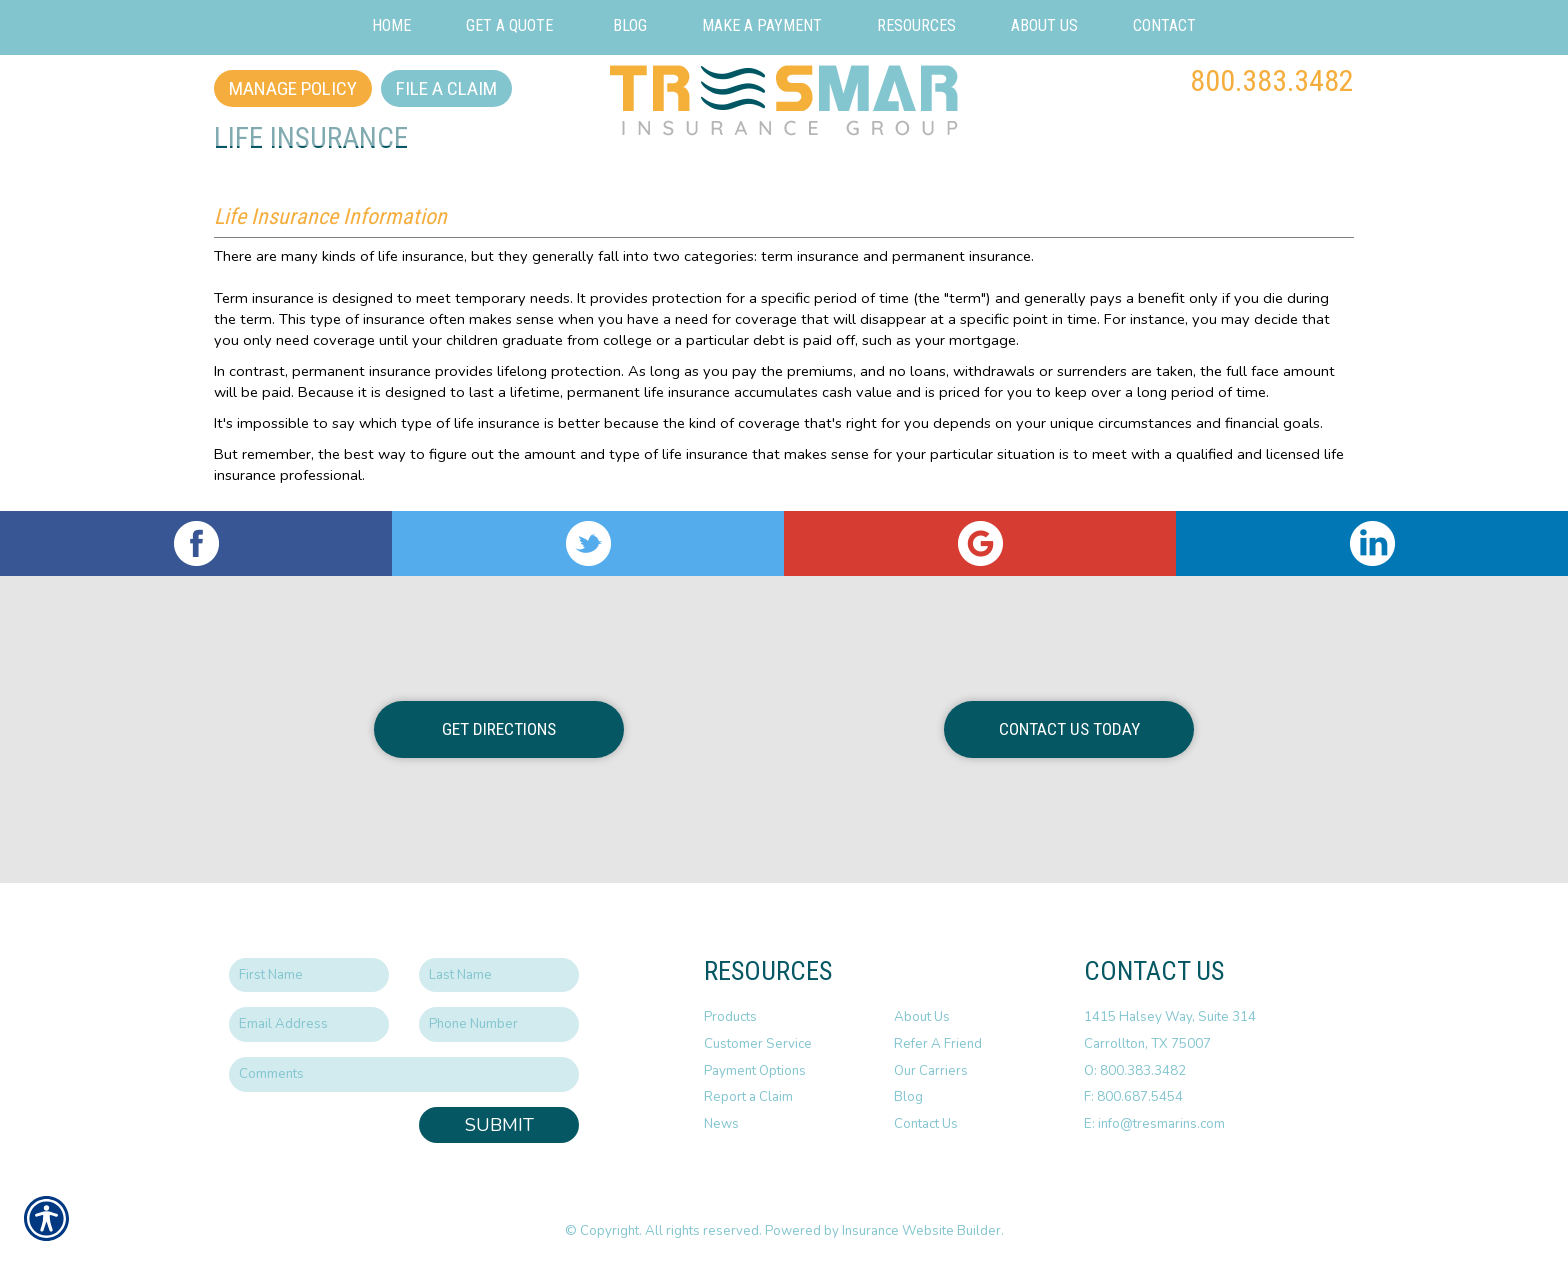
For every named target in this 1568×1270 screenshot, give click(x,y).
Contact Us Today (1069, 729)
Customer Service (758, 1044)
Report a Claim (748, 1097)
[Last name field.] (499, 975)
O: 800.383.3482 (1135, 1071)
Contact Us (926, 1124)
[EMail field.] (309, 1024)
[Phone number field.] (499, 1024)
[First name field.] (309, 975)
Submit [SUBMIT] (499, 1125)
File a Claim (446, 88)
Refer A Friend (938, 1044)
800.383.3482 (1272, 80)
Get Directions (499, 729)
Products (730, 1017)
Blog (908, 1097)
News (721, 1124)
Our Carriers (931, 1071)
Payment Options (755, 1071)
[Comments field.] (404, 1074)
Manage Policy (293, 88)
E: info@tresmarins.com (1154, 1124)
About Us (922, 1017)
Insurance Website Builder (921, 1231)
